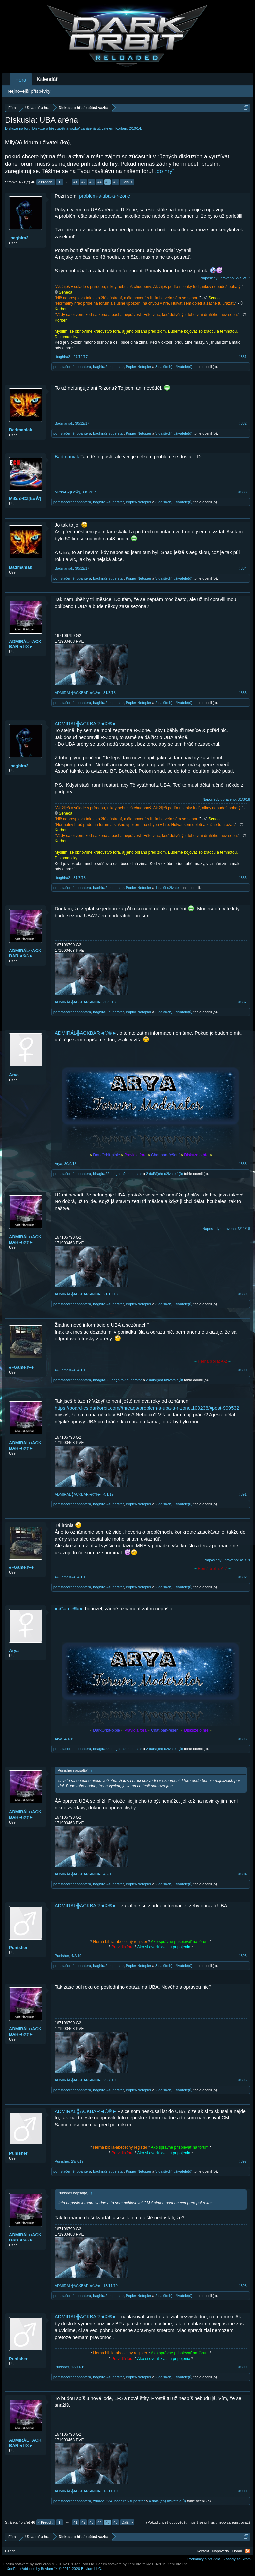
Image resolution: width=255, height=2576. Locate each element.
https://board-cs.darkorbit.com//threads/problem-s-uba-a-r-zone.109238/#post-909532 (147, 1408)
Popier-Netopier (138, 367)
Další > (127, 182)
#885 (243, 693)
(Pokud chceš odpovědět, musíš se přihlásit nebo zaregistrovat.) (198, 2522)
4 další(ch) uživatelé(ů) (167, 2501)
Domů (237, 2551)
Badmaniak (20, 429)
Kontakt (203, 2551)
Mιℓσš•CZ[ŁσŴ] (25, 498)
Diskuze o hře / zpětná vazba (55, 128)
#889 (243, 1294)
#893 (243, 1739)
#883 (243, 492)
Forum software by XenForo (49, 2564)
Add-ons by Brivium (54, 2569)
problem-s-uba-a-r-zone (104, 196)
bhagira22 (101, 1174)
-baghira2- (19, 237)
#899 (243, 2367)
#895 (243, 1956)
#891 (243, 1494)
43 (91, 182)
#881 (243, 357)
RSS (247, 2551)
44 (99, 182)
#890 (243, 1370)
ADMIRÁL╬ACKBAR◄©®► (25, 644)
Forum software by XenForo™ (142, 2564)
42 (83, 182)
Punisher (18, 1947)
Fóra (20, 80)
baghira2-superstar (108, 367)
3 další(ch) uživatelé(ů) (173, 367)
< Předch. (45, 182)
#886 (243, 878)
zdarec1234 (102, 2501)
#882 (243, 423)
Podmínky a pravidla (203, 2559)
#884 (243, 568)
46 (115, 182)
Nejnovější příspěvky (29, 91)
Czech (10, 2551)
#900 (243, 2491)
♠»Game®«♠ (21, 1367)
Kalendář (47, 79)
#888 (243, 1164)
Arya (14, 1075)
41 (75, 182)
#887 (243, 1002)
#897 (243, 2161)
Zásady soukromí (238, 2559)
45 (107, 182)
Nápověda (220, 2551)
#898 (243, 2286)
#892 (243, 1577)
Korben (121, 128)
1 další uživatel (167, 887)
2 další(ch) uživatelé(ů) (173, 703)
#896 (243, 2080)
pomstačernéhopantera (72, 367)
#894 (243, 1874)
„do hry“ (164, 171)
